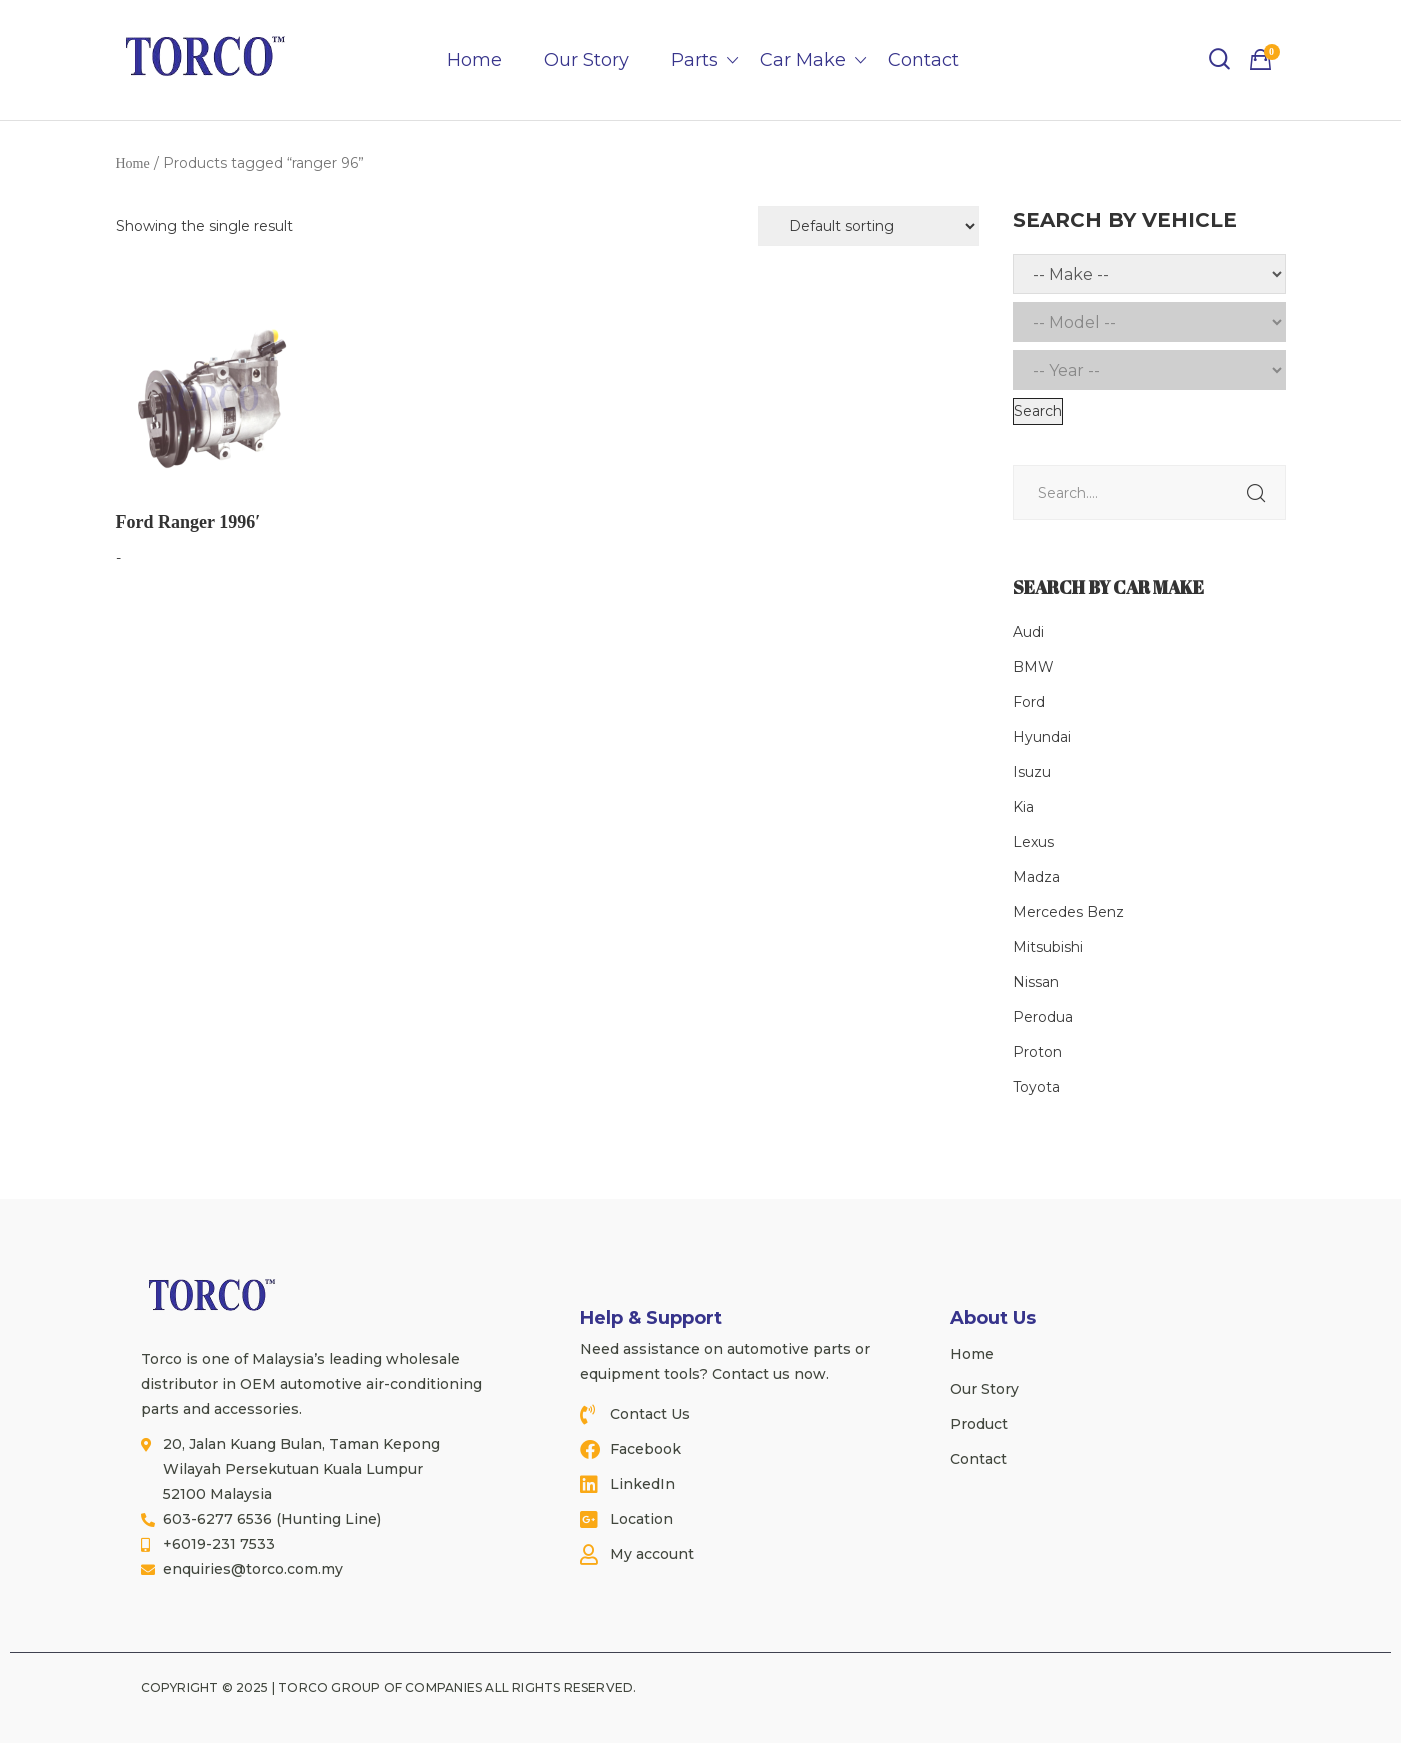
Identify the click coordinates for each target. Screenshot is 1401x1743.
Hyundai (1042, 737)
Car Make (803, 60)
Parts (694, 60)
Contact (923, 60)
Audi (1028, 632)
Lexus (1033, 842)
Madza (1036, 877)
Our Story (586, 60)
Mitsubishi (1048, 947)
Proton (1037, 1052)
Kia (1023, 807)
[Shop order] (868, 226)
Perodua (1043, 1017)
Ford (1029, 702)
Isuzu (1032, 772)
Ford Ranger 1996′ (188, 522)
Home (474, 60)
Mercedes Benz (1068, 912)
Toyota (1036, 1087)
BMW (1033, 667)
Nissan (1036, 982)
